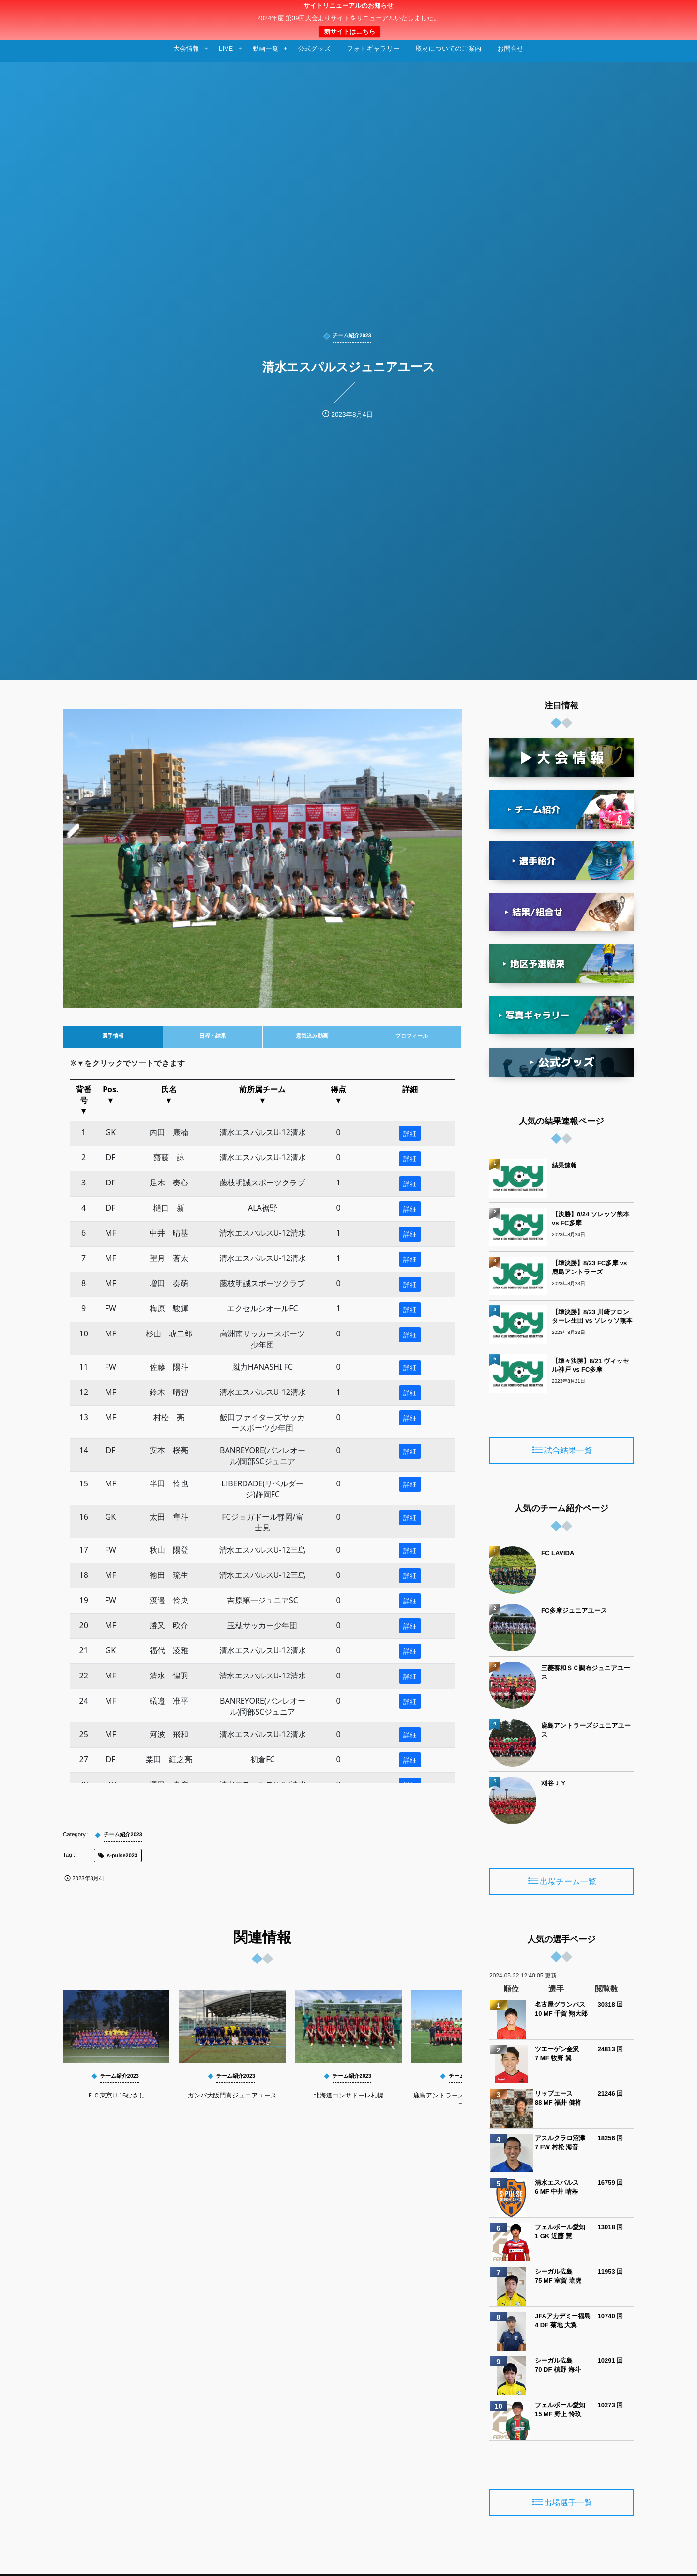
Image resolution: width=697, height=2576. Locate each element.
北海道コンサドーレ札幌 (349, 2095)
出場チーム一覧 (568, 1881)
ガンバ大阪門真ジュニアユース (232, 2095)
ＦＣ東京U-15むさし (116, 2095)
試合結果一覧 (568, 1450)
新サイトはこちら (349, 31)
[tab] (113, 1036)
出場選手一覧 (568, 2503)
